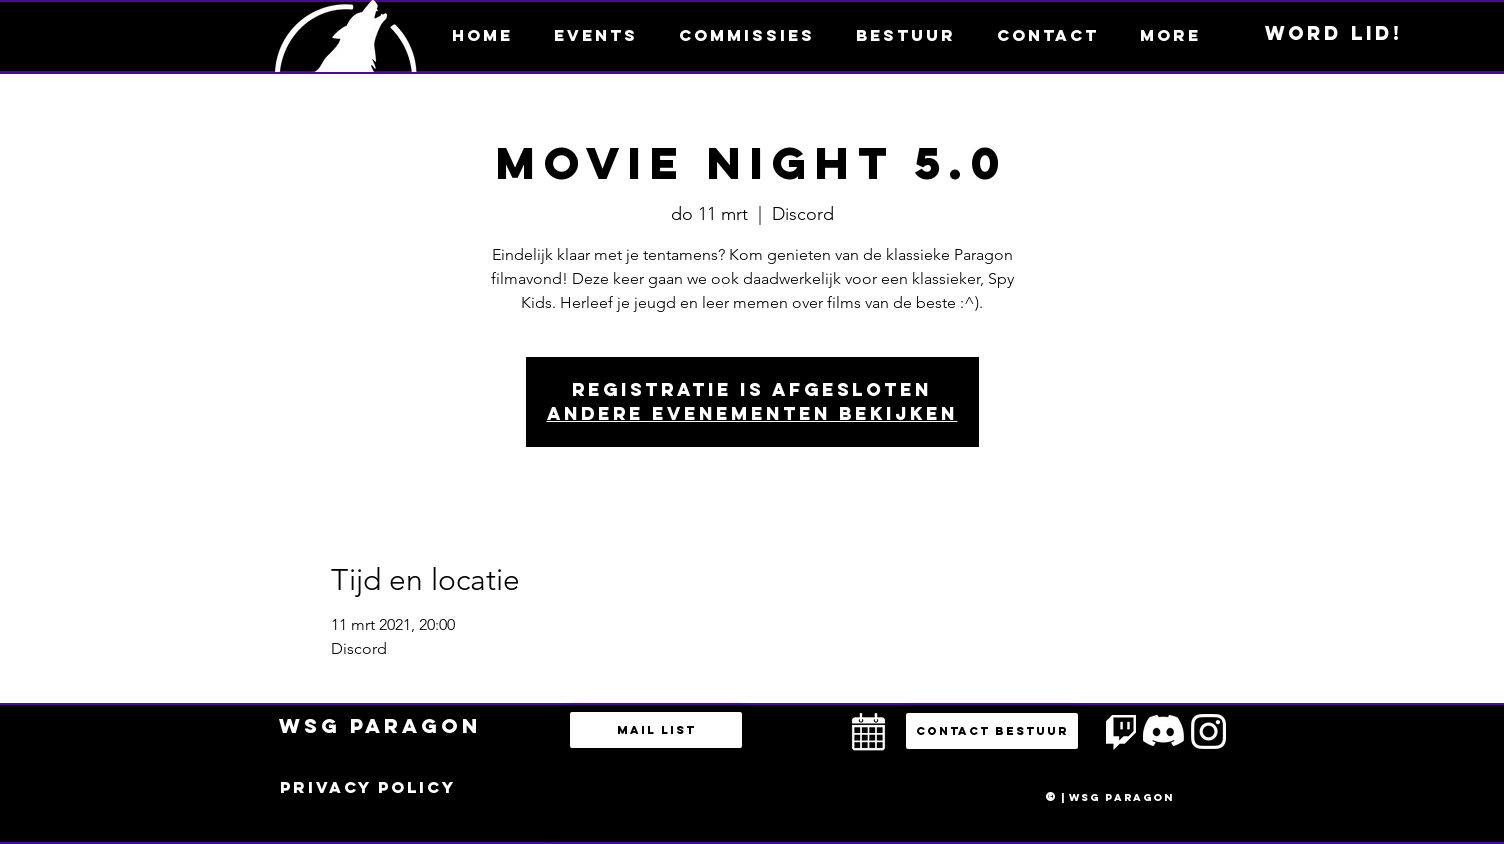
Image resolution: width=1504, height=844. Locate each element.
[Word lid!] (1334, 34)
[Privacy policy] (368, 788)
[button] (1170, 35)
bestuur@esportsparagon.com (529, 839)
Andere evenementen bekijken (752, 413)
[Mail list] (656, 730)
